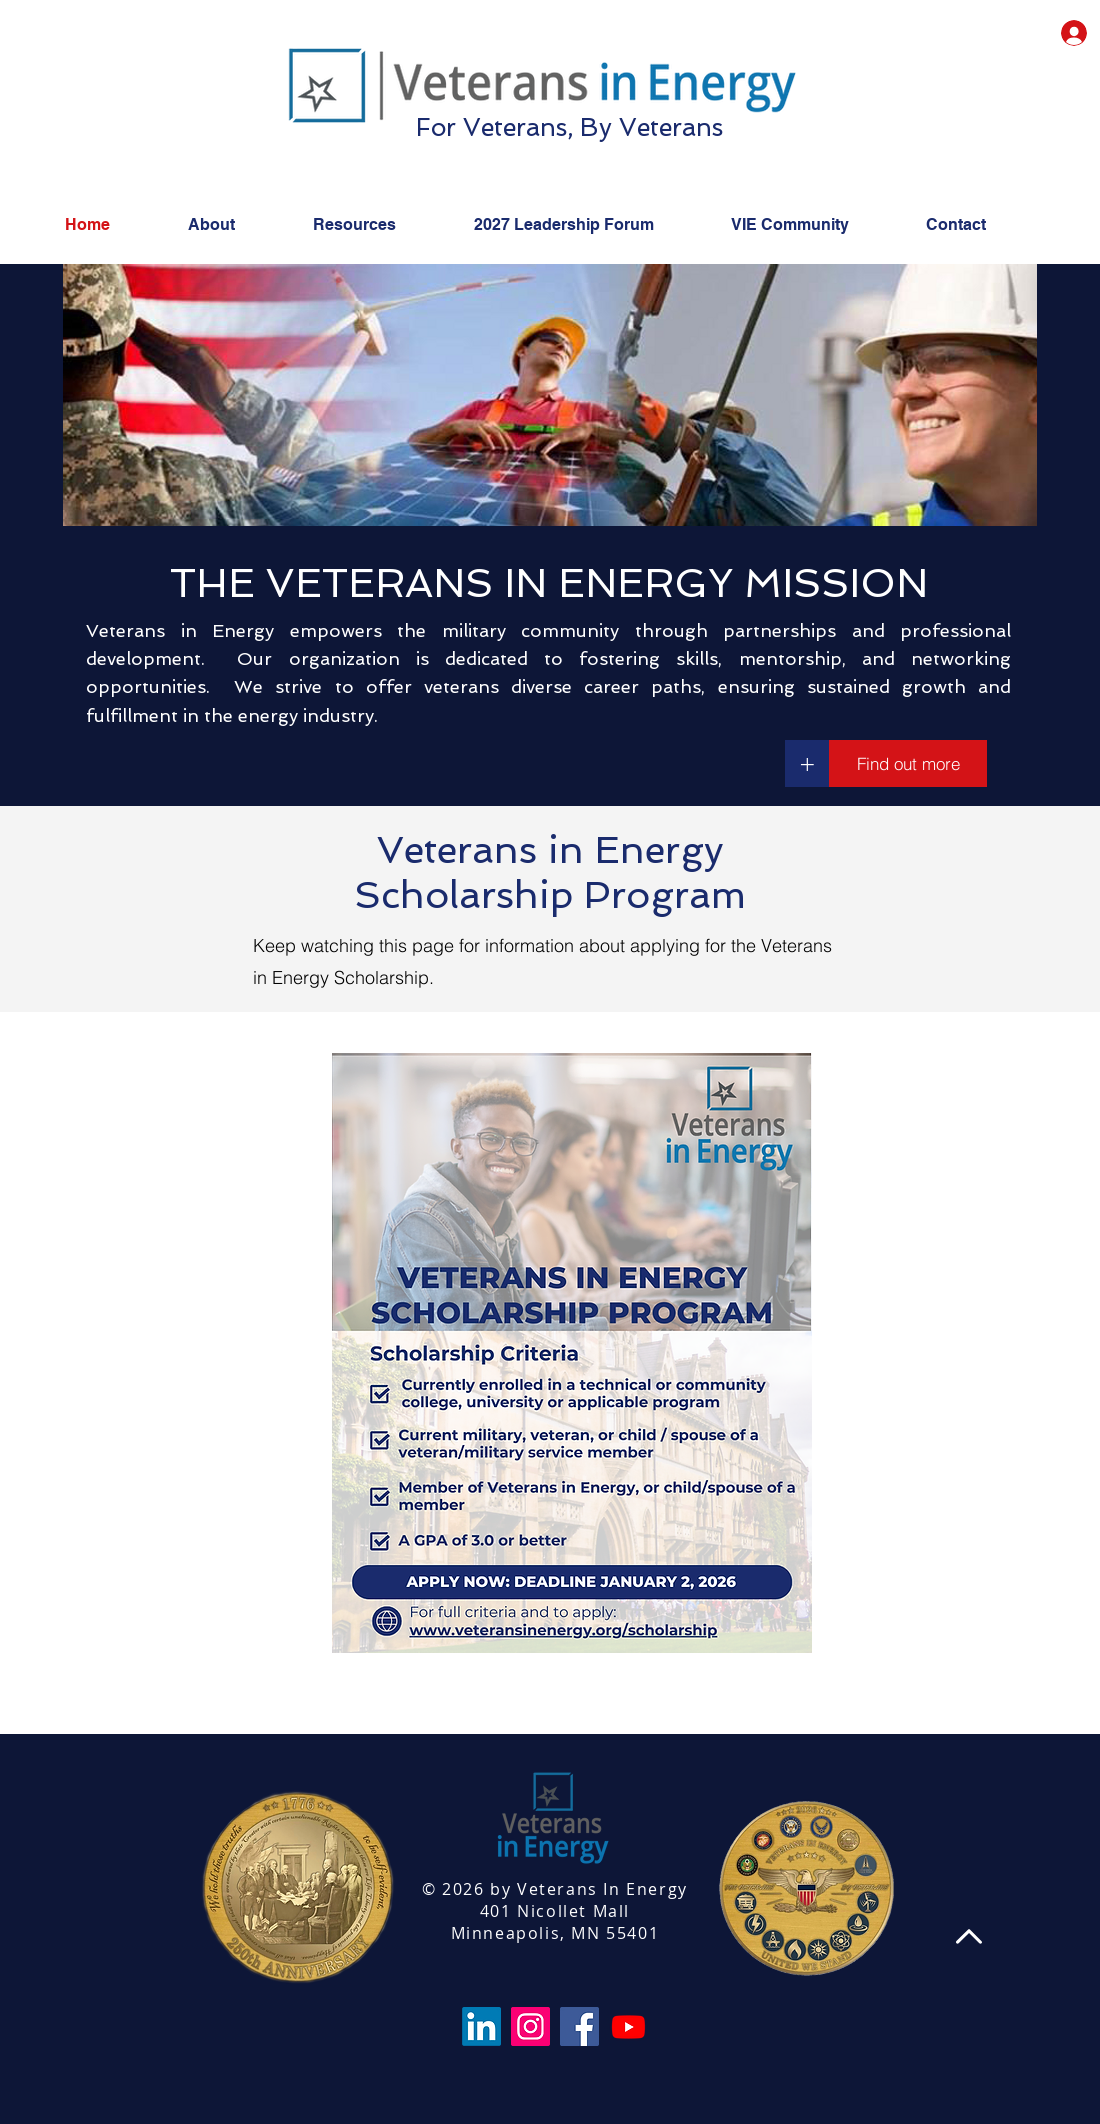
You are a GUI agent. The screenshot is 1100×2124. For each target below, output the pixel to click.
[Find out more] (908, 763)
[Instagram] (530, 2026)
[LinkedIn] (481, 2026)
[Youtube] (628, 2026)
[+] (807, 763)
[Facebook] (579, 2026)
